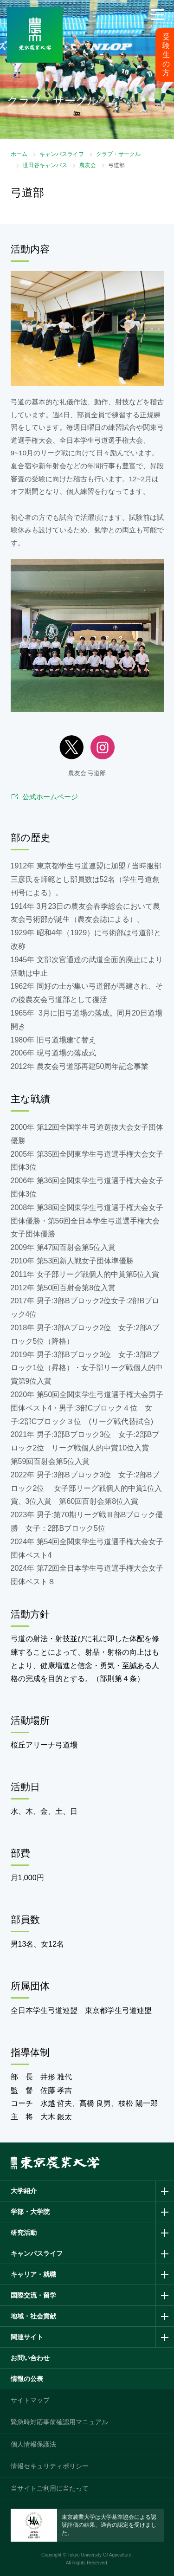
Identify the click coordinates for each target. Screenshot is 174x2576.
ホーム (19, 154)
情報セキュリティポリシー (50, 2466)
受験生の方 (166, 55)
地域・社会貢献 (33, 2316)
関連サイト (27, 2337)
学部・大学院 (30, 2211)
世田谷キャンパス (45, 165)
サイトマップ (30, 2400)
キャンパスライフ (61, 154)
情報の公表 (27, 2378)
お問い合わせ (30, 2358)
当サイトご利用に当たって (50, 2488)
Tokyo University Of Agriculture (99, 2554)
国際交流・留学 (33, 2295)
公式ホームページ (50, 797)
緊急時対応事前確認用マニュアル (59, 2422)
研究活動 (24, 2232)
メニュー (157, 26)
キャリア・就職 (33, 2274)
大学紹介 (24, 2190)
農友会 (87, 165)
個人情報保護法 (33, 2444)
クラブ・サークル (118, 154)
